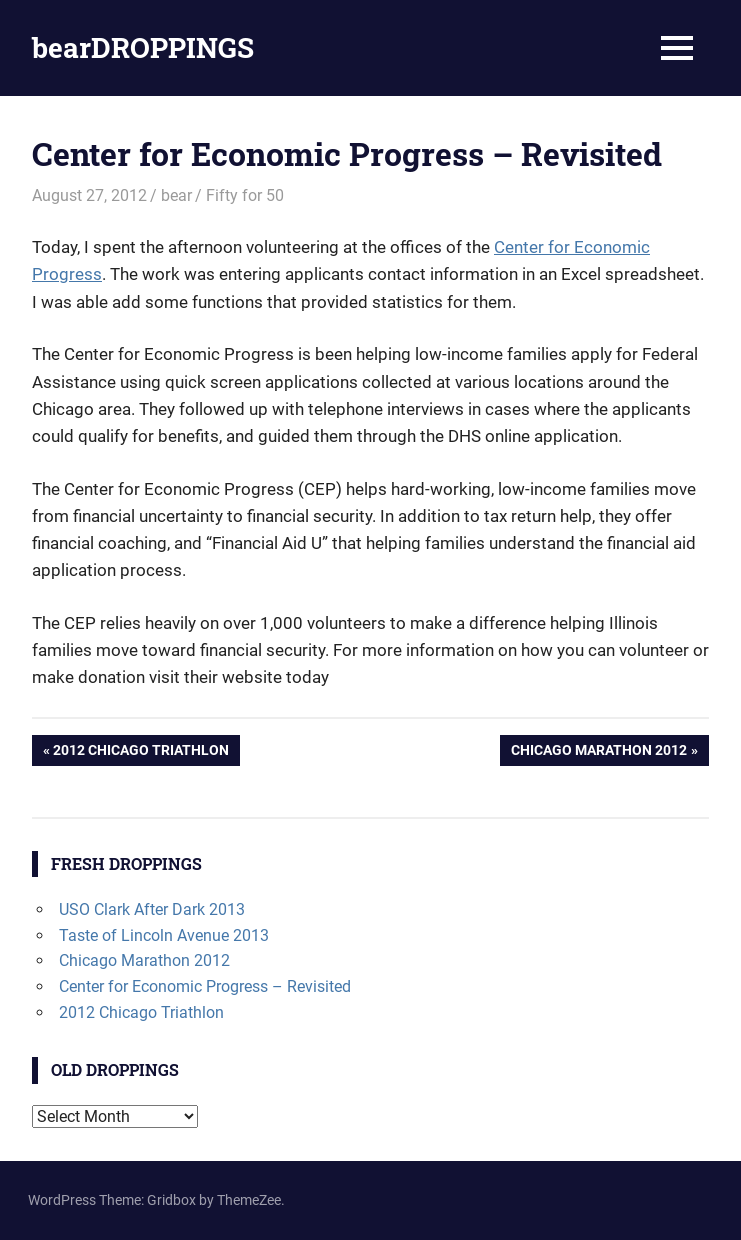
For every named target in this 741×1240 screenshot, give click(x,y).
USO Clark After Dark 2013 (152, 909)
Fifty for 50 (245, 195)
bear (176, 195)
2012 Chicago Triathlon (140, 752)
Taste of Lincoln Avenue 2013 (164, 935)
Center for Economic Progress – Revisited (205, 986)
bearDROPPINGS (143, 47)
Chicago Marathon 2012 (598, 752)
